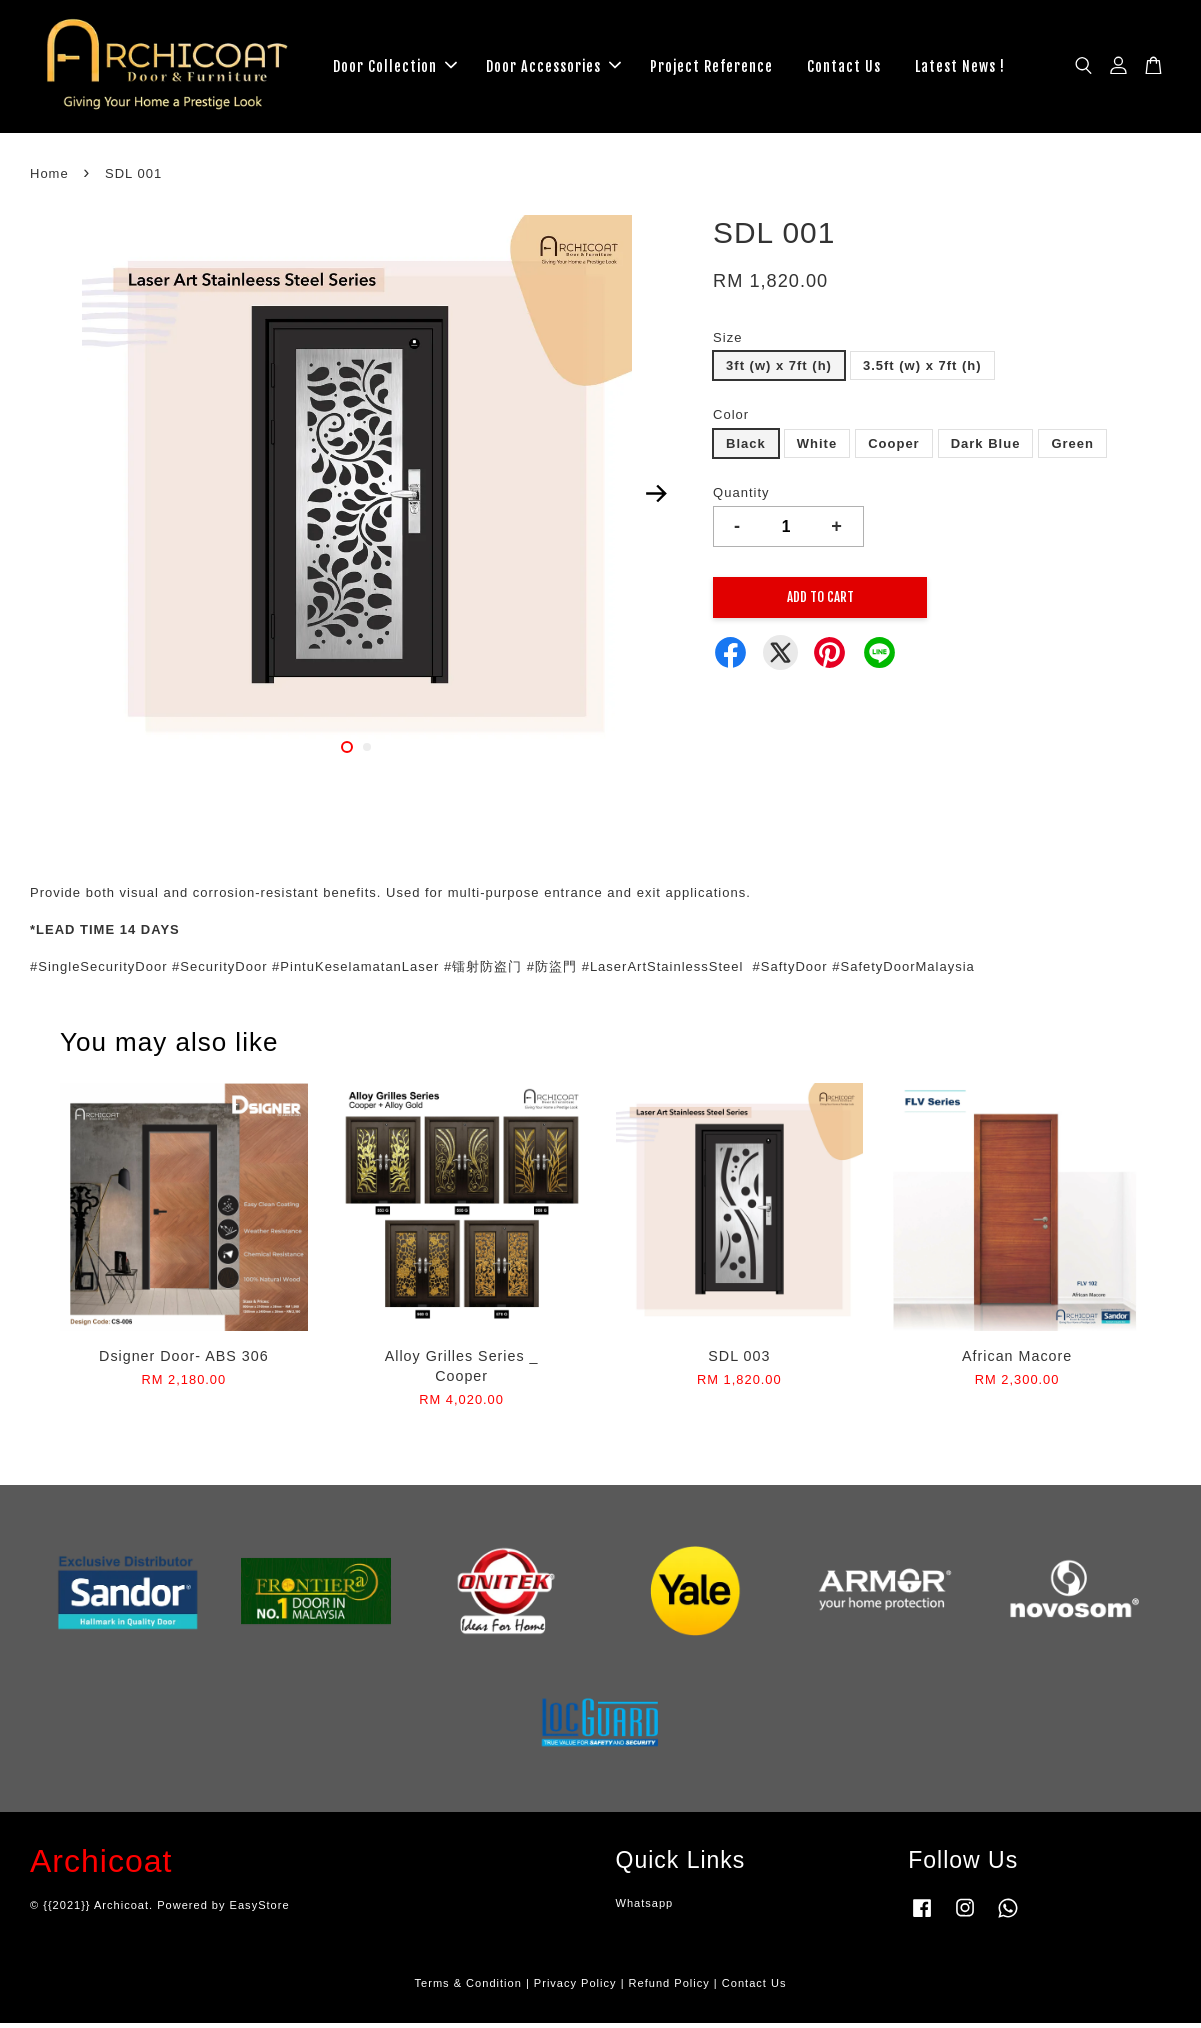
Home (49, 179)
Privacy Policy (575, 1989)
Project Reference (711, 68)
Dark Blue (986, 448)
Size (727, 343)
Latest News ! (960, 68)
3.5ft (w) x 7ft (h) (922, 371)
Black (746, 448)
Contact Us (844, 68)
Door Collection (395, 68)
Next (656, 499)
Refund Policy (669, 1989)
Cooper (894, 448)
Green (1072, 448)
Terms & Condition (468, 1989)
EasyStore (260, 1911)
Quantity (741, 498)
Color (731, 420)
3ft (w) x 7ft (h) (779, 371)
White (817, 448)
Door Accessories (553, 68)
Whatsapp (645, 1909)
